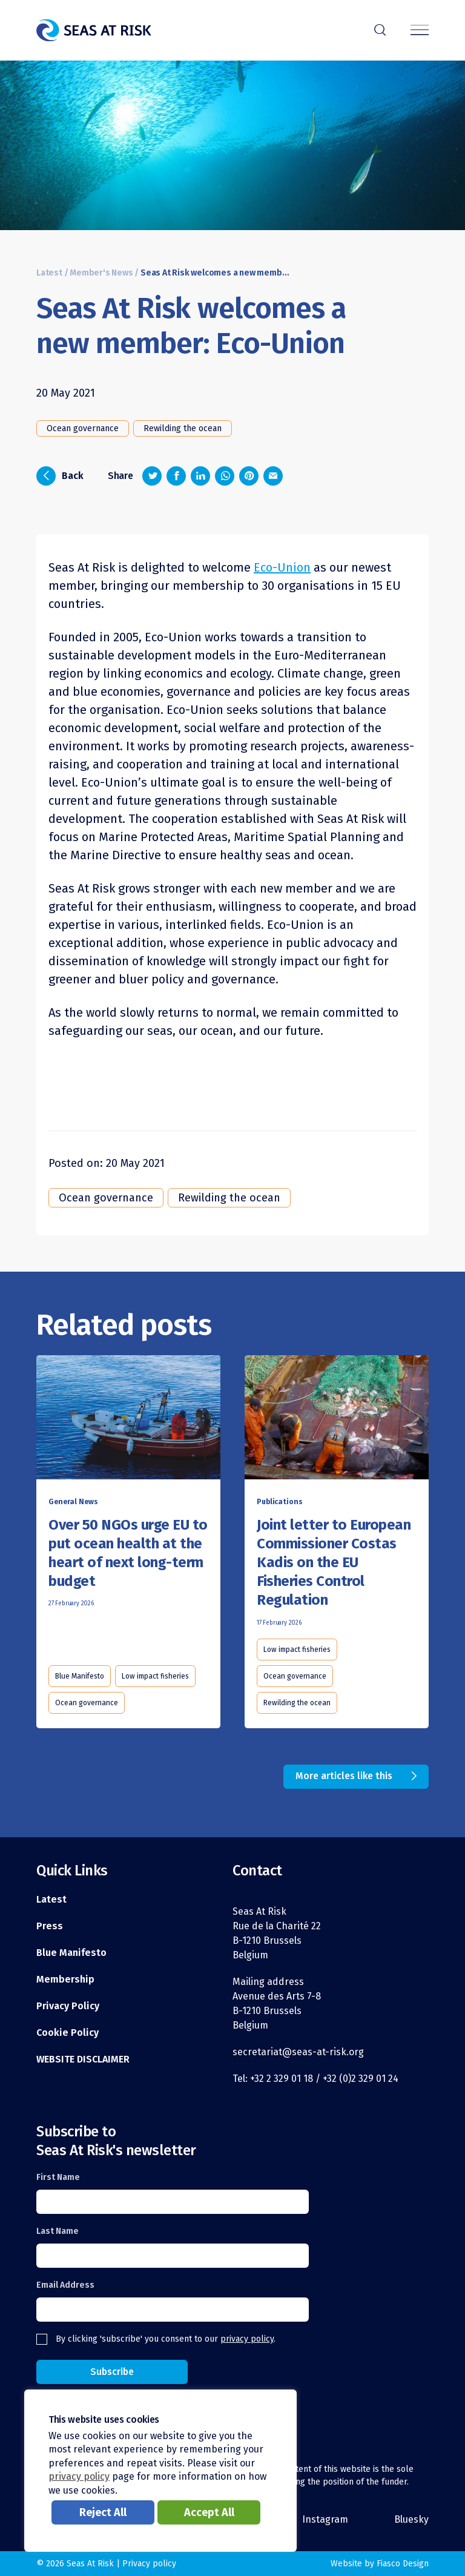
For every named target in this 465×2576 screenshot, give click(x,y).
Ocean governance (83, 428)
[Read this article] (128, 1419)
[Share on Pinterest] (249, 476)
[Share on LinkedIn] (200, 476)
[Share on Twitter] (152, 476)
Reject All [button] (103, 2512)
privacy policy (247, 2339)
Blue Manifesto (79, 1676)
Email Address (65, 2285)
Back (60, 476)
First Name (58, 2177)
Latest (49, 273)
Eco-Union (282, 567)
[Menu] (420, 30)
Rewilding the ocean (182, 428)
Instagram (325, 2519)
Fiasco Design (403, 2563)
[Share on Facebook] (176, 476)
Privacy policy (149, 2563)
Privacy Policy (67, 2006)
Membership (65, 1979)
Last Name (57, 2231)
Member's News (101, 273)
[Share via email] (273, 476)
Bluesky (411, 2519)
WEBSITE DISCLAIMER (83, 2059)
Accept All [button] (209, 2512)
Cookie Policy (67, 2032)
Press (49, 1926)
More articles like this (343, 1776)
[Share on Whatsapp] (224, 476)
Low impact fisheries (155, 1676)
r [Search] (380, 28)
